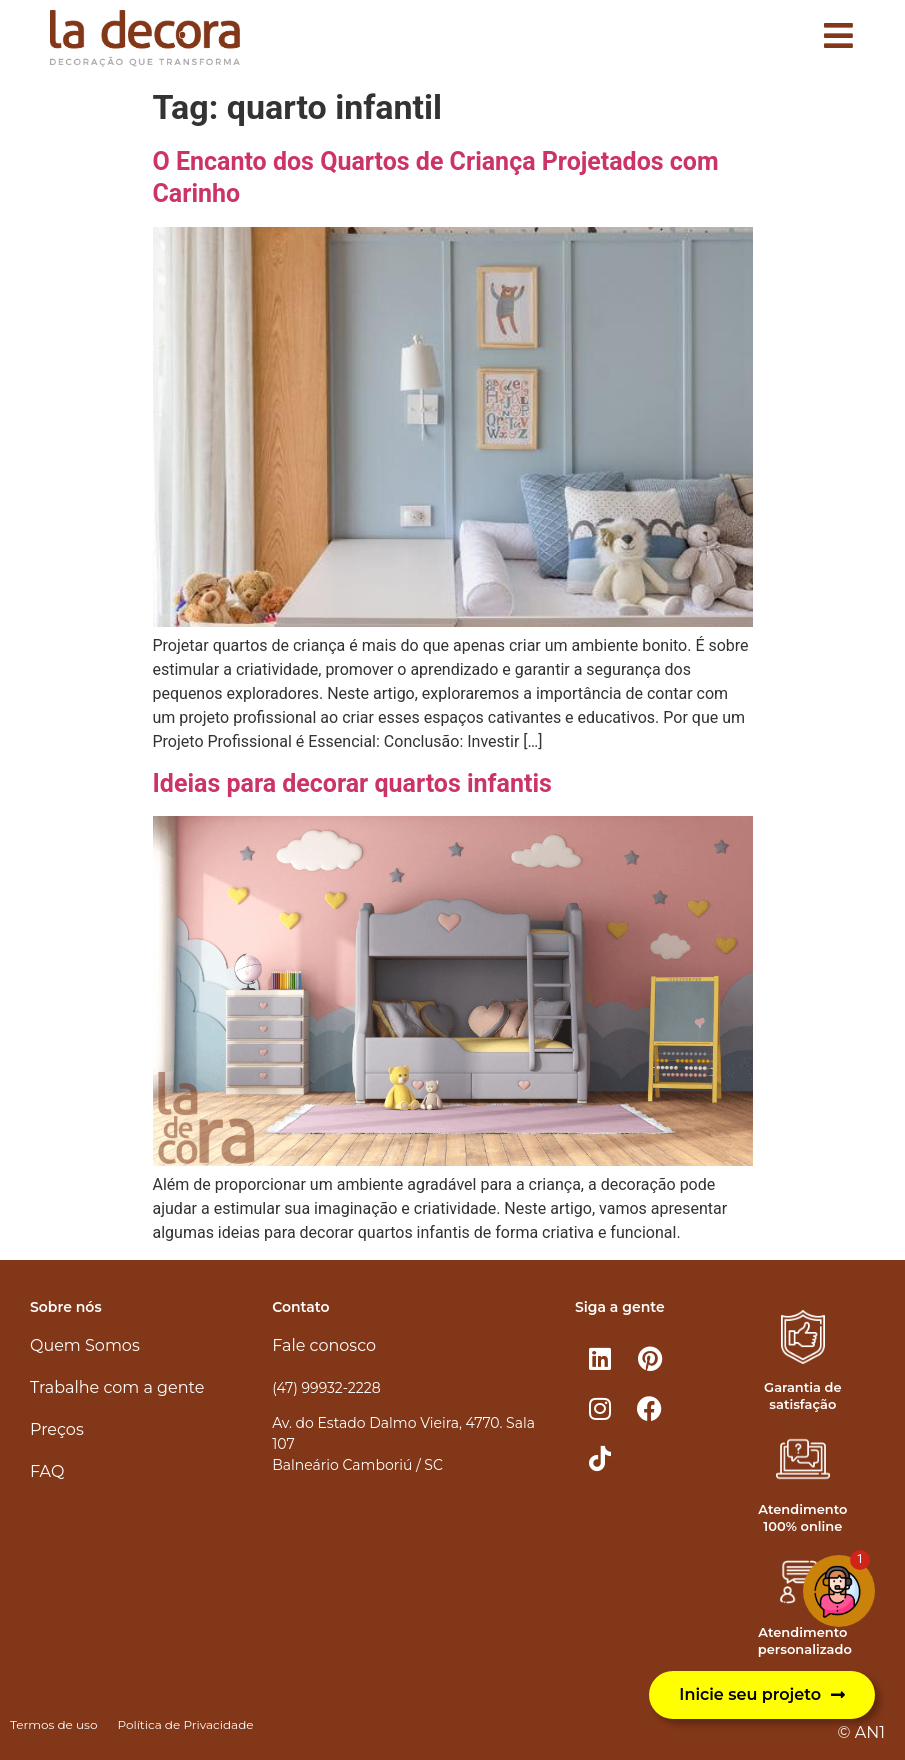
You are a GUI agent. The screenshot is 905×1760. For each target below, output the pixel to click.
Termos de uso (53, 1724)
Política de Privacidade (185, 1724)
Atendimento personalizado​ (805, 1640)
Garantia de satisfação (802, 1395)
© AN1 (861, 1732)
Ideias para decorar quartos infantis (352, 783)
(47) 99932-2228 (326, 1388)
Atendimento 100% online (802, 1517)
